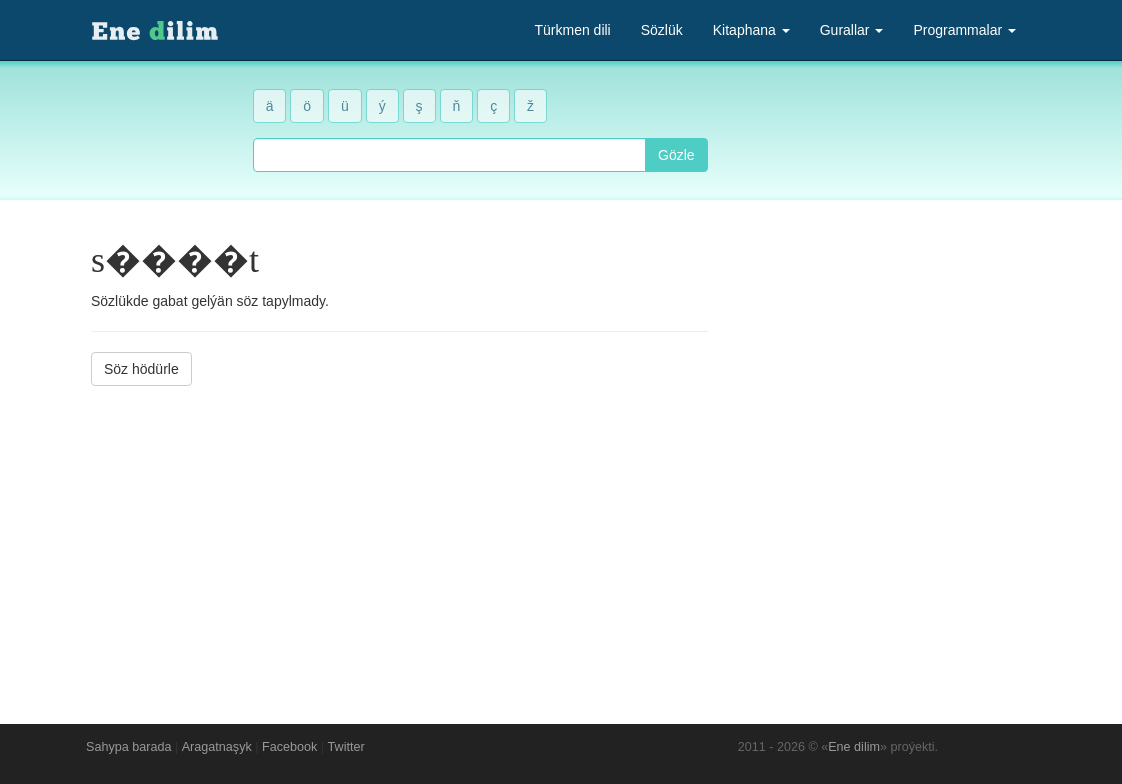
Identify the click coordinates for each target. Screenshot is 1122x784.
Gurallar (852, 30)
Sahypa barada (128, 747)
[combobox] (449, 155)
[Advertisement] (399, 540)
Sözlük (662, 30)
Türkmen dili (572, 30)
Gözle (676, 155)
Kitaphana (751, 30)
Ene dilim (854, 747)
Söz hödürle (141, 369)
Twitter (346, 747)
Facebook (289, 747)
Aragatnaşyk (217, 747)
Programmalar (964, 30)
